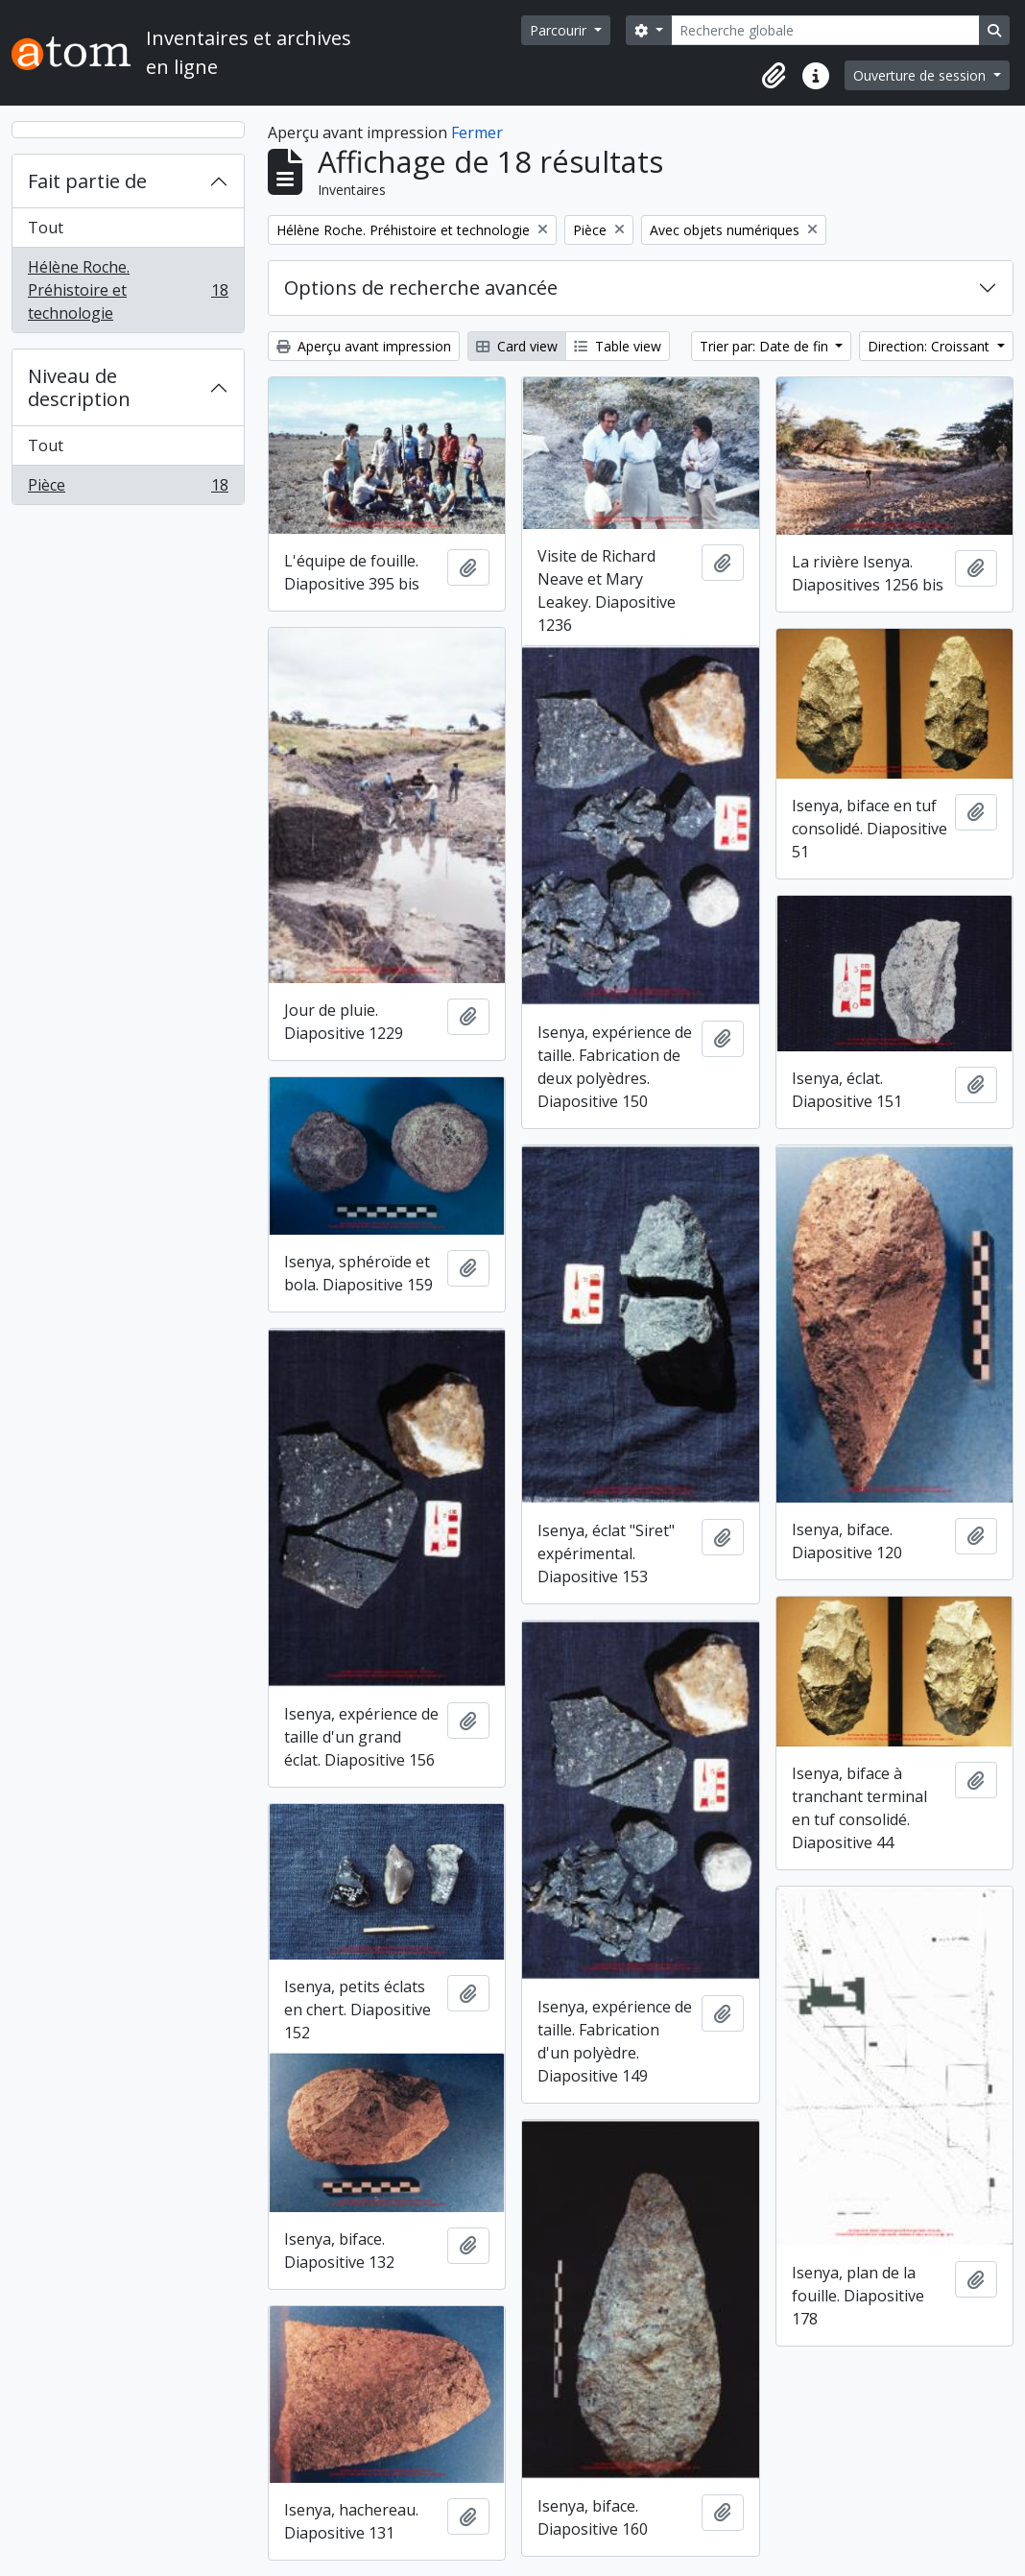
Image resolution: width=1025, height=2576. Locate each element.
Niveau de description (79, 387)
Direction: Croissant (930, 346)
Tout (45, 227)
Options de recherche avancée (421, 288)
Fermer (477, 132)
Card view (517, 346)
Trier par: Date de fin (766, 346)
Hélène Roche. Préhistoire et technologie (127, 290)
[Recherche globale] (825, 30)
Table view (617, 346)
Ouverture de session (921, 75)
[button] (773, 76)
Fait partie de (87, 181)
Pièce (127, 488)
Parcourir (560, 30)
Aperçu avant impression (363, 346)
